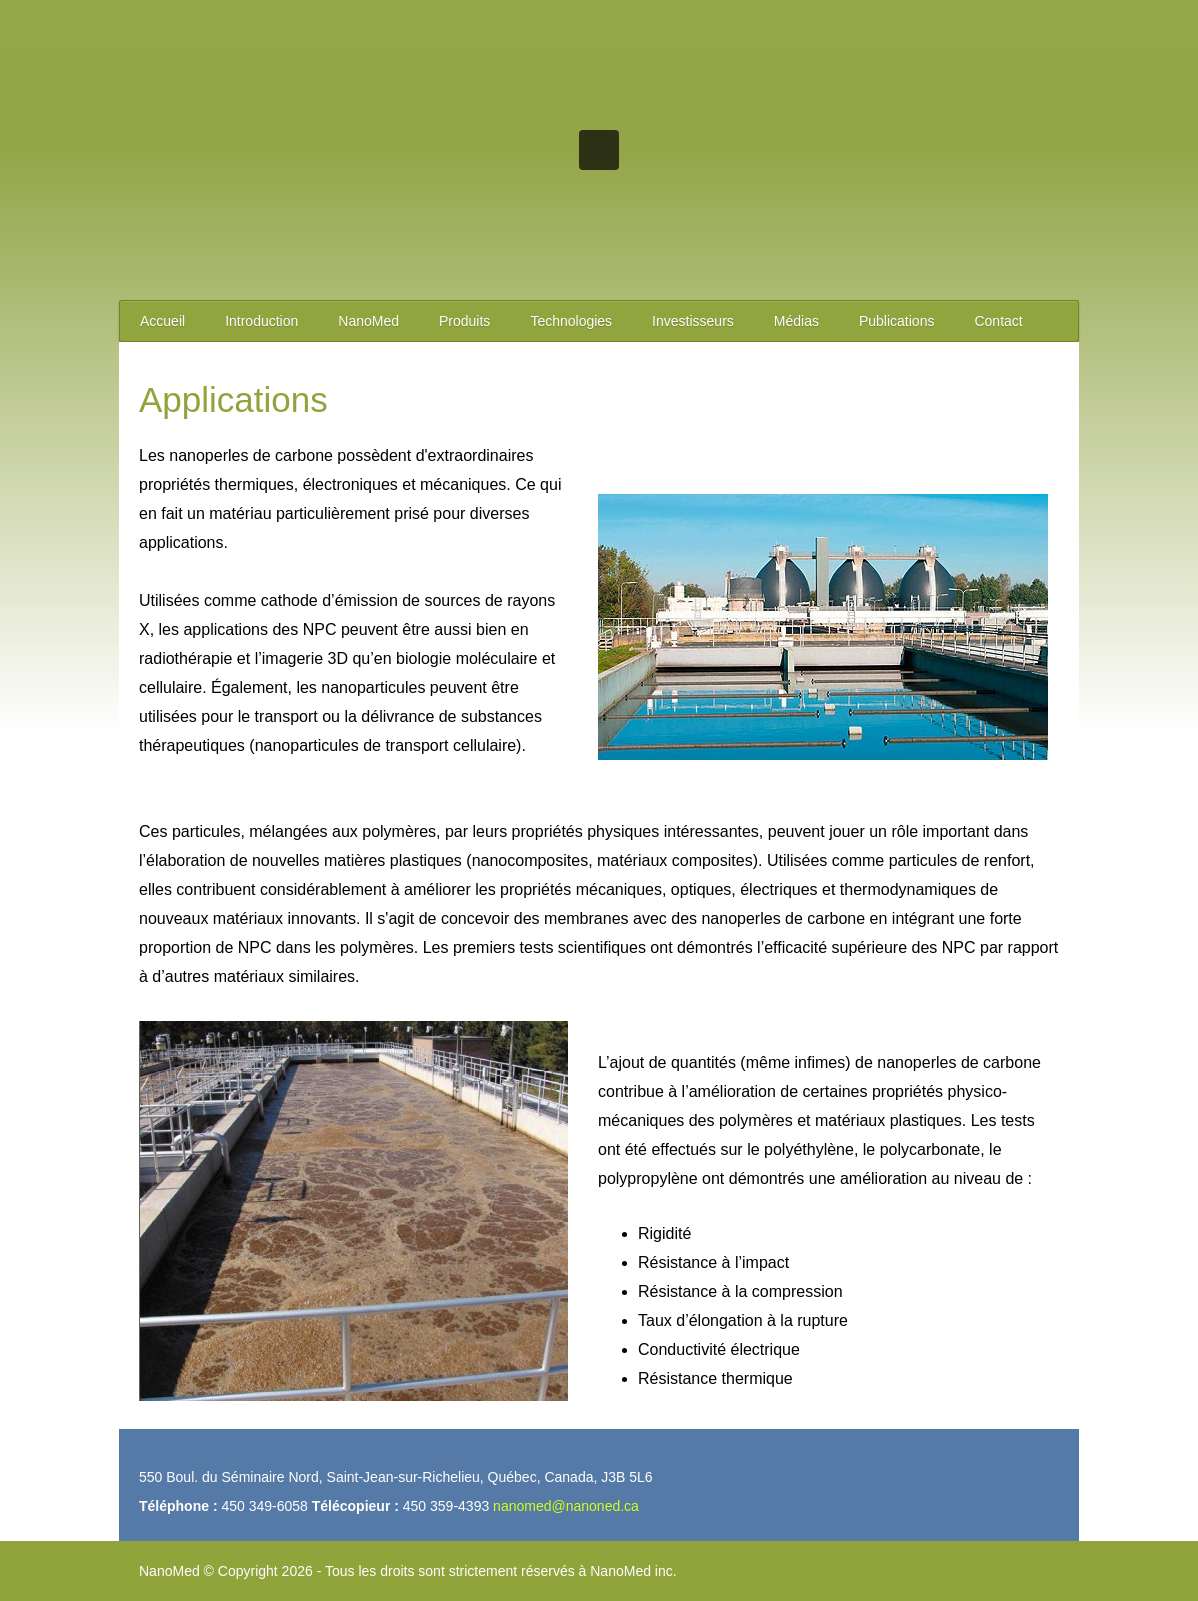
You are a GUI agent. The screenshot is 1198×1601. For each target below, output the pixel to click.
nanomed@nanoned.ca (566, 1506)
